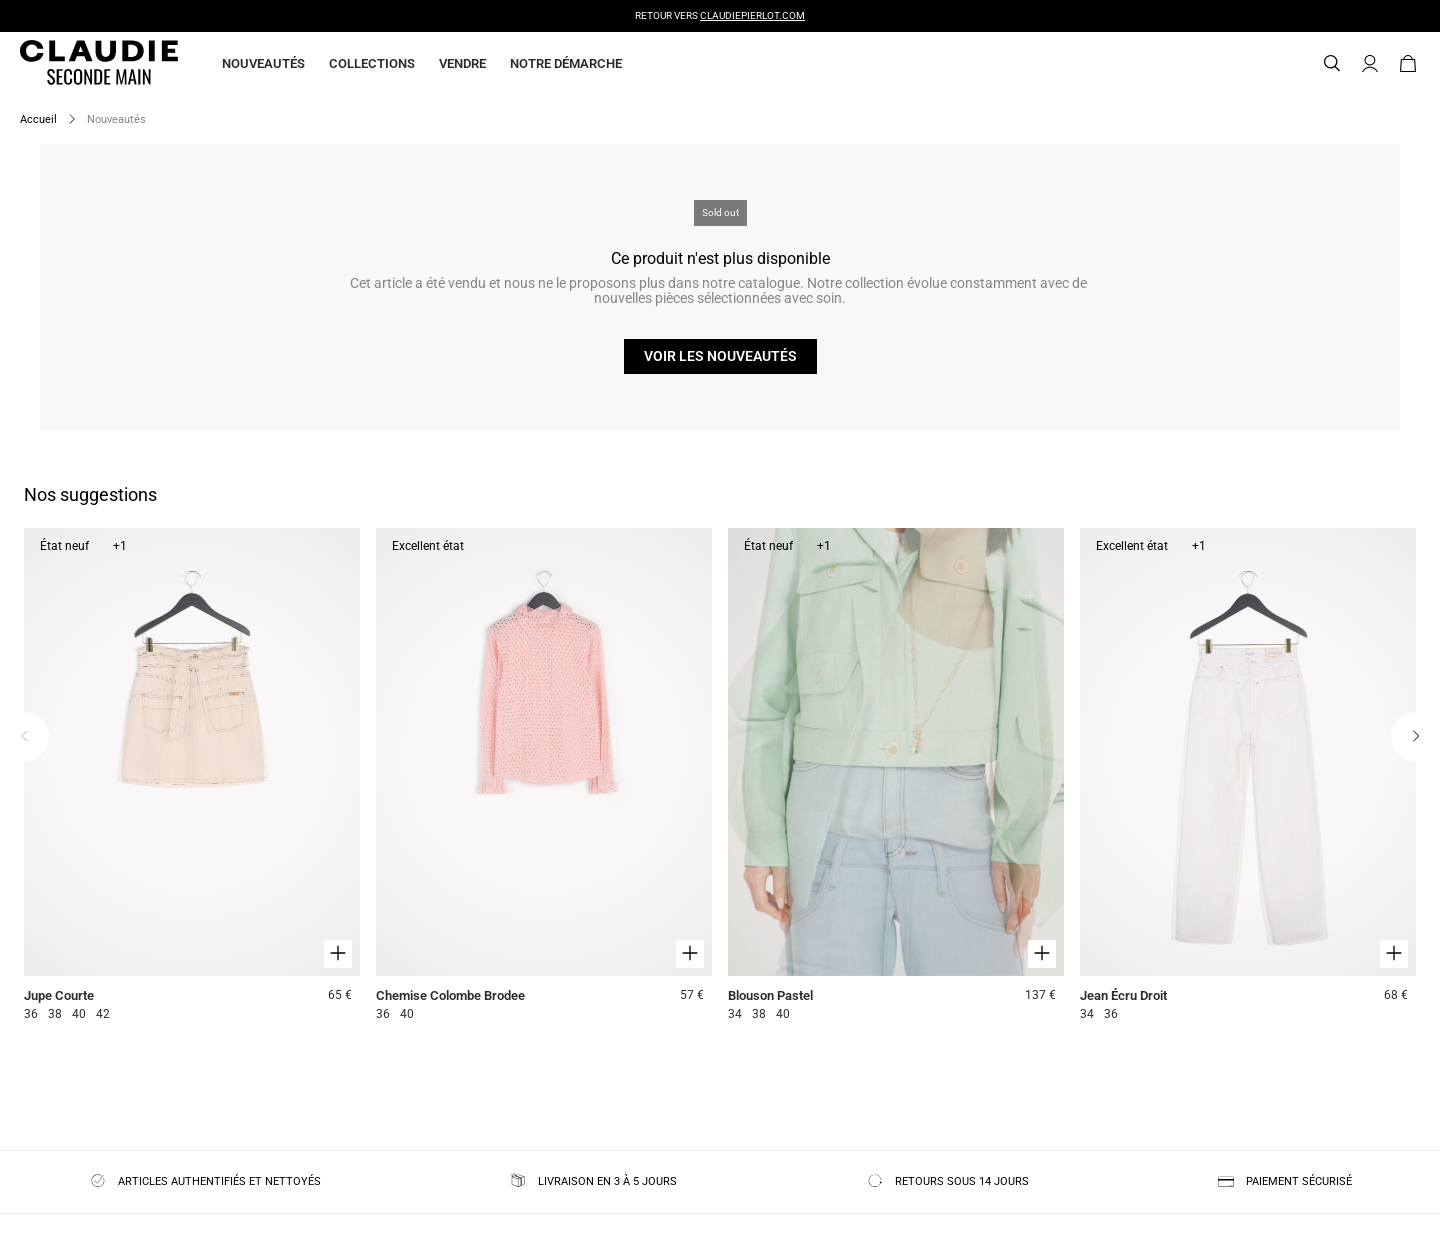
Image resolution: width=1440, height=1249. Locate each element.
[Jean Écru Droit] (1248, 777)
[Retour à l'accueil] (75, 64)
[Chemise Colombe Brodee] (544, 777)
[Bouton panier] (1408, 64)
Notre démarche (566, 63)
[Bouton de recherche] (1332, 64)
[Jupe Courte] (192, 777)
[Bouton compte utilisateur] (1370, 64)
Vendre (462, 63)
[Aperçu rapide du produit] (338, 954)
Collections (372, 63)
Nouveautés (263, 63)
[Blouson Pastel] (896, 777)
